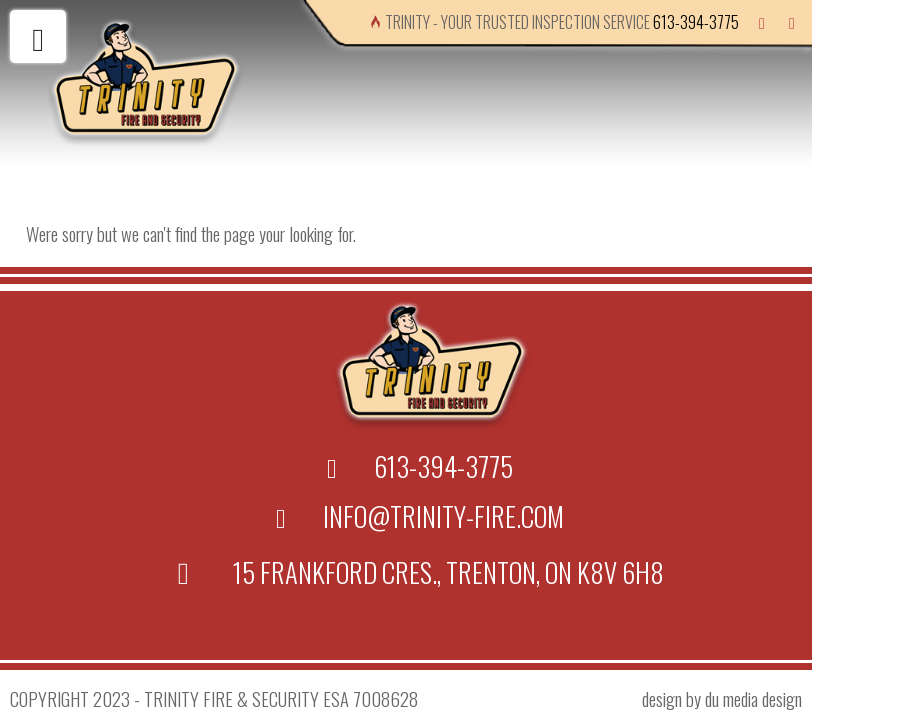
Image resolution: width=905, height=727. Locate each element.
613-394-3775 (696, 22)
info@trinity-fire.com (443, 516)
